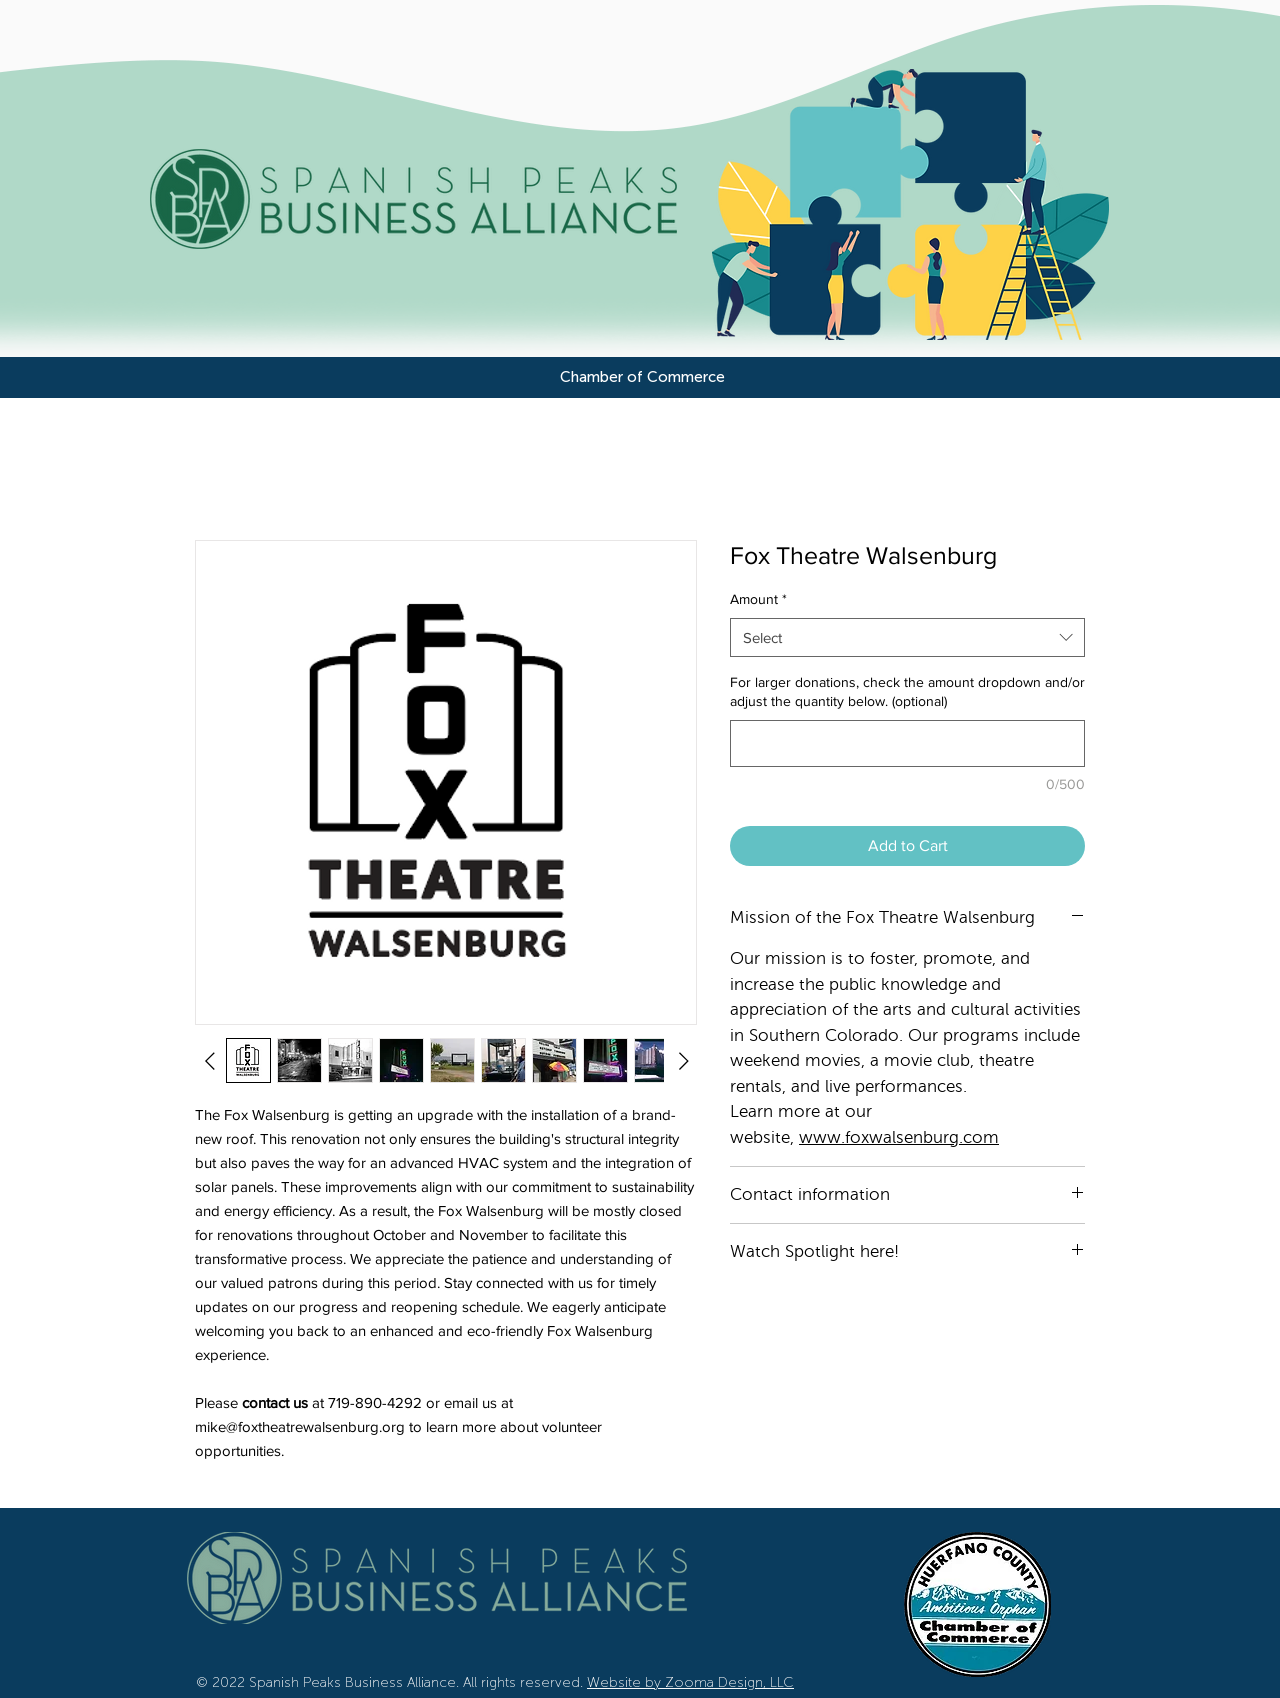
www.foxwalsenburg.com (899, 1137)
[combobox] (907, 637)
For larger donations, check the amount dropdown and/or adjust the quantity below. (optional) (907, 692)
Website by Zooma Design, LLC (690, 1682)
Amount (758, 599)
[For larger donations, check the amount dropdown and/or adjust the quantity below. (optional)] (907, 743)
